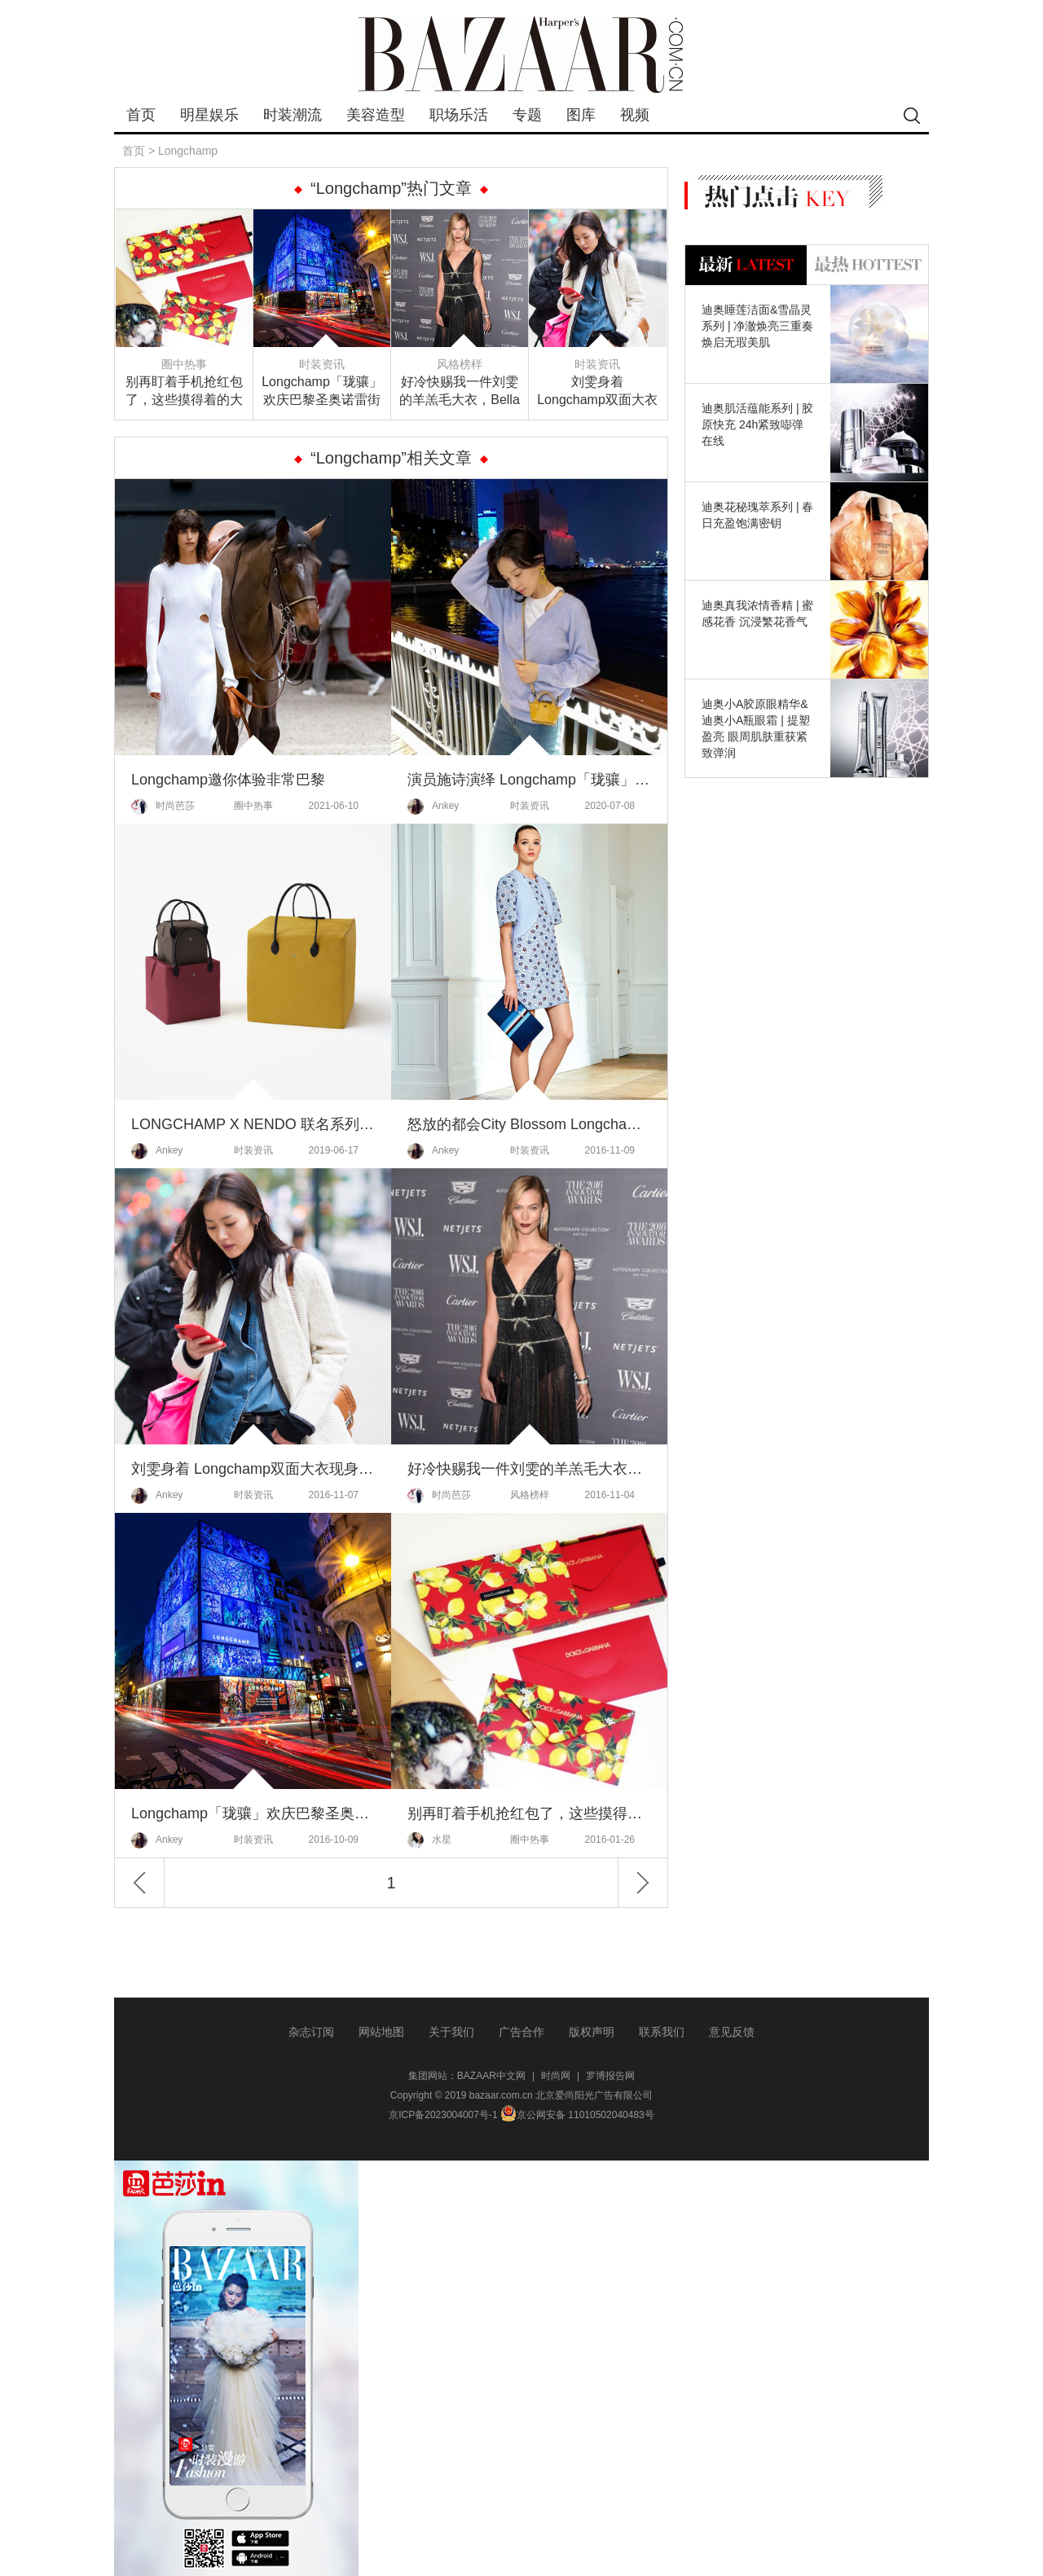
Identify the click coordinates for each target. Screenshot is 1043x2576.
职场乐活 (458, 115)
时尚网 (555, 2075)
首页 (141, 115)
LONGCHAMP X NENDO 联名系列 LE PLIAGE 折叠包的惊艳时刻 (253, 1124)
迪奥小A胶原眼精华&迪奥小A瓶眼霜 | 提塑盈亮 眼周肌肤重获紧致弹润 (756, 728)
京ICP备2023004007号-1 (443, 2115)
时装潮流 (292, 115)
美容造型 (375, 115)
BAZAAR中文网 (491, 2075)
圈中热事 (184, 364)
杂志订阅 (311, 2031)
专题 (527, 115)
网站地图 (381, 2031)
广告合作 (521, 2031)
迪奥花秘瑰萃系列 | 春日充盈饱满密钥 (757, 515)
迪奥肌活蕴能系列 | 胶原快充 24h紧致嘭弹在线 (757, 424)
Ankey (433, 806)
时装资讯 (322, 364)
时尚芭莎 (163, 806)
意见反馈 (732, 2031)
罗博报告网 (610, 2075)
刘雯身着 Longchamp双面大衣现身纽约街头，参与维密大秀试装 (597, 392)
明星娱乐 (209, 115)
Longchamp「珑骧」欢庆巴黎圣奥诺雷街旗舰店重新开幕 (322, 392)
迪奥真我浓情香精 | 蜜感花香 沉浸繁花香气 (757, 613)
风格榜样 (459, 364)
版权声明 (591, 2031)
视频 (634, 115)
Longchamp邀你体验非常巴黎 (228, 779)
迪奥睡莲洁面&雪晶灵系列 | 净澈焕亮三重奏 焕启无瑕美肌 (757, 326)
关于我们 (451, 2031)
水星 (429, 1840)
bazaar (521, 55)
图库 (581, 115)
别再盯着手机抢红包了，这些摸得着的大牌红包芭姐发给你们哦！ (184, 392)
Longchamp (188, 150)
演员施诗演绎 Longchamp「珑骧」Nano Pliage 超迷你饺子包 (529, 779)
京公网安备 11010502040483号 (577, 2115)
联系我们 (661, 2031)
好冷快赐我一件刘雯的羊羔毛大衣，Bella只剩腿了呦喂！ (459, 392)
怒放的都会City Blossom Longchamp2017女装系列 (529, 1124)
